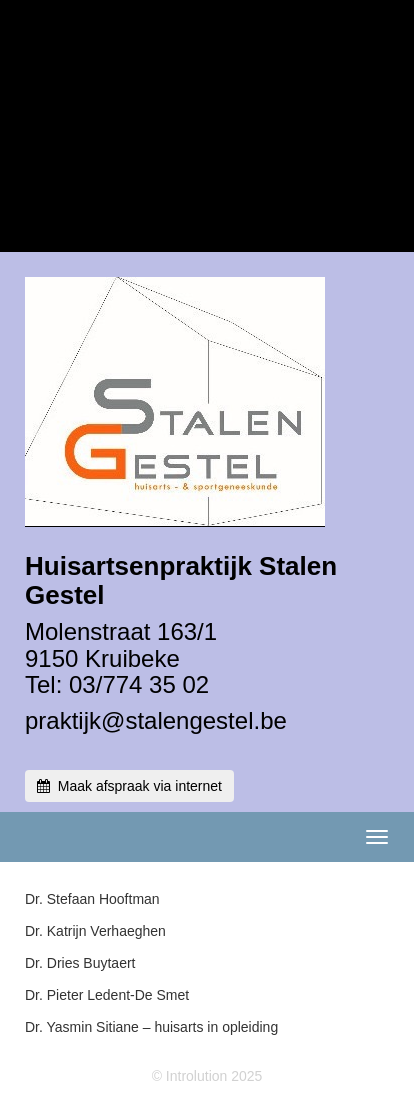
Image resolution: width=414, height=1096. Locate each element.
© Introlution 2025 (207, 1076)
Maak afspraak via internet (129, 786)
